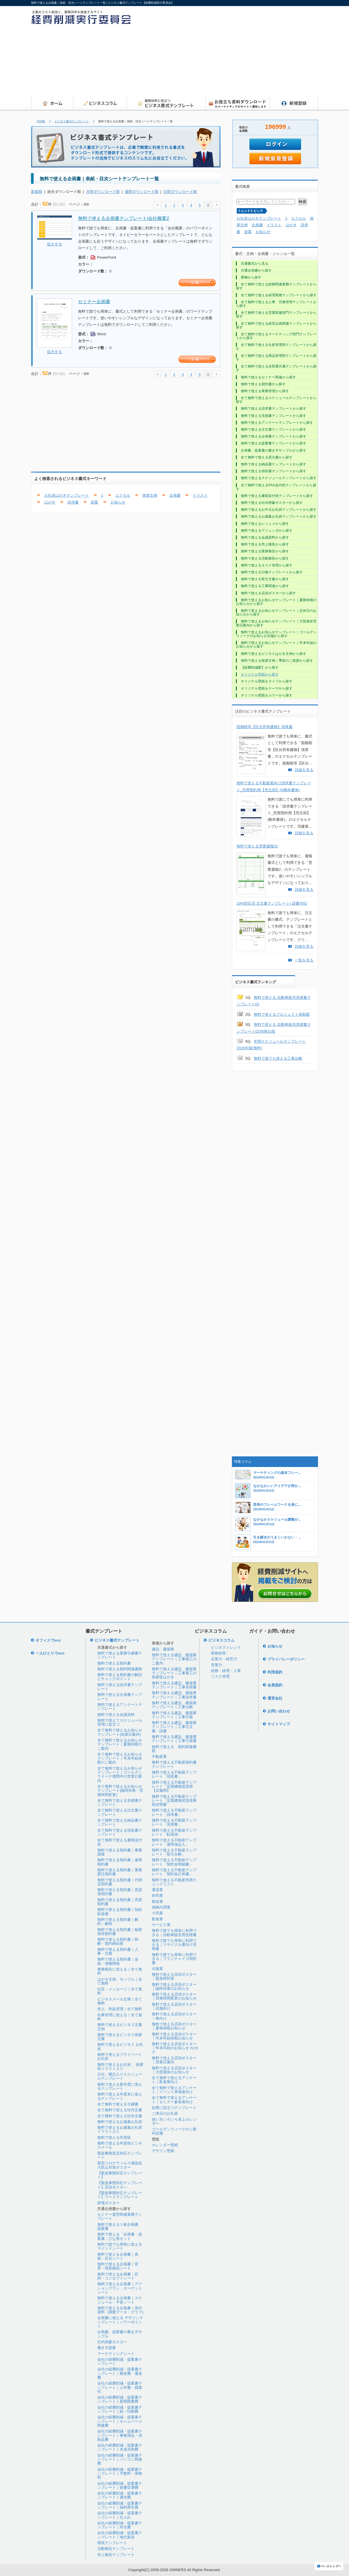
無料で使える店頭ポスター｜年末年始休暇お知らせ (174, 2036)
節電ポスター (108, 2203)
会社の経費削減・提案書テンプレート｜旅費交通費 (119, 2485)
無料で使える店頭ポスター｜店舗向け (174, 2006)
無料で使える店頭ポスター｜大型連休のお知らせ (174, 2070)
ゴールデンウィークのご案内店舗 (174, 2131)
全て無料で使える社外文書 (119, 2116)
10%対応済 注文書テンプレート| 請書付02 (271, 903)
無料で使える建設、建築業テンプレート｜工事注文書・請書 (174, 1726)
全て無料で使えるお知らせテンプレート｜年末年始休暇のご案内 (119, 1758)
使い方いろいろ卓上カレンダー (174, 2121)
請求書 (73, 502)
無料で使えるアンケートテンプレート (119, 1706)
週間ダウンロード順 (141, 191)
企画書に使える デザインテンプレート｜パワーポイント (120, 2322)
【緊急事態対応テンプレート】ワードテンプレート (119, 2195)
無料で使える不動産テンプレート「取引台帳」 (174, 1852)
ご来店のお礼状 (165, 2113)
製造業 (157, 1901)
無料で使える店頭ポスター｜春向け (174, 2016)
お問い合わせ (278, 1711)
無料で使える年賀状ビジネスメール (119, 2145)
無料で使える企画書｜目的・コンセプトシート (117, 2276)
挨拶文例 (149, 495)
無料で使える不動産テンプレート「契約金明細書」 (174, 1862)
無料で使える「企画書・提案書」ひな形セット (119, 2236)
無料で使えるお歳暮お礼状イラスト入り (119, 2129)
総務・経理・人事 (226, 1671)
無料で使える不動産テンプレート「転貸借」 (174, 1832)
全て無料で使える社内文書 (119, 2110)
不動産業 (159, 1756)
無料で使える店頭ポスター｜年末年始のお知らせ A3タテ (175, 2048)
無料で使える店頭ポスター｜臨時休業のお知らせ (174, 1986)
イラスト (200, 495)
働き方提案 (106, 2347)
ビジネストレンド (226, 1647)
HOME (41, 121)
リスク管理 (220, 1676)
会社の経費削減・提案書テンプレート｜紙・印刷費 (119, 2409)
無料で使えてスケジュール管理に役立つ (119, 1722)
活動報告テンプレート (116, 2548)
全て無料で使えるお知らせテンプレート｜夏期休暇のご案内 (119, 1744)
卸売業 (157, 1895)
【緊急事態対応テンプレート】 (119, 2175)
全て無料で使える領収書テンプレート (119, 1832)
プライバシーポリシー (286, 1659)
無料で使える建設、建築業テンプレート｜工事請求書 (174, 1695)
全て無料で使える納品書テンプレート (119, 1822)
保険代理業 (161, 1907)
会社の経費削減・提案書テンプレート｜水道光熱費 (119, 2447)
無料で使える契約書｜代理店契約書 (119, 1882)
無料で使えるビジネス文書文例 (119, 2027)
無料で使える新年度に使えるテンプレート (119, 2086)
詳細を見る (304, 770)
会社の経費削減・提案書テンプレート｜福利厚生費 (119, 2505)
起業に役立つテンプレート (174, 2107)
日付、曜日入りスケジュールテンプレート (119, 2076)
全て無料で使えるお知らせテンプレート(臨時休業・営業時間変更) (120, 1790)
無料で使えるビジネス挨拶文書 (119, 2037)
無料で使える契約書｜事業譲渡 (119, 1852)
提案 (94, 502)
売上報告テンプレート (116, 2554)
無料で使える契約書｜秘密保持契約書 (119, 1931)
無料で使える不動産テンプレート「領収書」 (174, 1774)
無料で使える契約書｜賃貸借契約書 (119, 1892)
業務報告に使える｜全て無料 (119, 1971)
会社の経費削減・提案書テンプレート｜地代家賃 (119, 2535)
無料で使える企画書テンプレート (119, 1696)
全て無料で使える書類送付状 (119, 1842)
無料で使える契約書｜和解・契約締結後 (117, 1941)
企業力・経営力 (224, 1659)
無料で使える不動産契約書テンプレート (174, 1764)
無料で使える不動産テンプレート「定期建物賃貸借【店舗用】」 (174, 1786)
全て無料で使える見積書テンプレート (119, 1802)
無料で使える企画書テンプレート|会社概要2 (123, 218)
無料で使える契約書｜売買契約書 (119, 1902)
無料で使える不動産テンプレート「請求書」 (174, 1812)
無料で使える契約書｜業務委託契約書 (119, 1872)
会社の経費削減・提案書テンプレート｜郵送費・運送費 (119, 2373)
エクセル (122, 495)
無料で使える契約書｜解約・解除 (117, 1921)
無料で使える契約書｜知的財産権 (119, 1911)
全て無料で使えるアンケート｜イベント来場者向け (174, 2090)
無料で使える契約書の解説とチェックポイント (119, 1677)
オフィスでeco (48, 1640)
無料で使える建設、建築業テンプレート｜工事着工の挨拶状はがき (174, 1673)
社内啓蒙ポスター (112, 2342)
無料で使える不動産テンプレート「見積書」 (174, 1822)
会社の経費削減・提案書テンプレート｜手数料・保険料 (119, 2473)
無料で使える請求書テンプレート (119, 1687)
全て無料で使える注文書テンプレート (119, 1812)
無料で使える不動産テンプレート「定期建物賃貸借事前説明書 (174, 1800)
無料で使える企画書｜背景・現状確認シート (117, 2266)
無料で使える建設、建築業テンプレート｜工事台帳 (174, 1705)
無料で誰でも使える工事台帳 (278, 1058)
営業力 (216, 1665)
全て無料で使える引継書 (117, 2104)
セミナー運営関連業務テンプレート (119, 2216)
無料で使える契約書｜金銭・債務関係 (117, 1961)
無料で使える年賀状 (114, 2137)
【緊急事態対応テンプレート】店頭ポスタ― (119, 2185)
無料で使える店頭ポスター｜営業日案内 (174, 2060)
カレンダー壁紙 (165, 2145)
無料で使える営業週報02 (257, 846)
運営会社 (274, 1698)
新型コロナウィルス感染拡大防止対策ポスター (119, 2165)
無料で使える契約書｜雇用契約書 (119, 1862)
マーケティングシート (116, 2354)
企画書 (175, 495)
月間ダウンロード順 (103, 191)
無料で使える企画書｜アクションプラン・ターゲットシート (119, 2288)
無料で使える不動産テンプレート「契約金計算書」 (174, 1872)
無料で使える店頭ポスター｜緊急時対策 (174, 1976)
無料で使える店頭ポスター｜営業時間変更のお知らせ (174, 1996)
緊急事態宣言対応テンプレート (119, 2155)
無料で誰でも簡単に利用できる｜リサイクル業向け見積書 (174, 1944)
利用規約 (274, 1672)
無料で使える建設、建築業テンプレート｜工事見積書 (174, 1685)
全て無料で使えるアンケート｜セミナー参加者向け (174, 2099)
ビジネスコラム (221, 1640)
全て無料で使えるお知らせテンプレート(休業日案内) (119, 1732)
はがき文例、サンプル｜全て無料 (119, 1981)
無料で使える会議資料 (116, 1714)
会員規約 (274, 1685)
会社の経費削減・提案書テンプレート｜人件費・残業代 (119, 2387)
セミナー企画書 (94, 301)
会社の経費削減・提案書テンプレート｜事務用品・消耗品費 (119, 2435)
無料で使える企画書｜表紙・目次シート (117, 2256)
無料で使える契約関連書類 (119, 1669)
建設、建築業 (163, 1649)
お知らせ (117, 502)
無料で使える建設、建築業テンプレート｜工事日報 (174, 1715)
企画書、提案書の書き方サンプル (119, 2334)
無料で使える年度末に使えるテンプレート (119, 2096)
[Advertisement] (269, 53)
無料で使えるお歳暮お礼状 (119, 2122)
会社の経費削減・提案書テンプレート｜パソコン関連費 (119, 2459)
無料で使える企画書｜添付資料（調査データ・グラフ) (120, 2310)
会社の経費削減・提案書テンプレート (119, 2361)
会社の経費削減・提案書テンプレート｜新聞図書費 (119, 2399)
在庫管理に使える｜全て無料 (119, 2017)
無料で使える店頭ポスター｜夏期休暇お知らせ (174, 2026)
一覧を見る (304, 960)
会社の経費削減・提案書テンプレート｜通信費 (119, 2495)
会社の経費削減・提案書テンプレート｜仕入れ (119, 2515)
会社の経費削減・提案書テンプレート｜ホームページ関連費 (119, 2421)
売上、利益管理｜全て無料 (119, 2009)
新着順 (36, 191)
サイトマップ (278, 1724)
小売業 (157, 1913)
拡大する (54, 244)
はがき (49, 502)
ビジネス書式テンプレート (72, 121)
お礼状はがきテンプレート (66, 495)
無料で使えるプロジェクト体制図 (282, 1014)
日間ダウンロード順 (180, 191)
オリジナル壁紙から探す (260, 674)
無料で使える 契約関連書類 (174, 1749)
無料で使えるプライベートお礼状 (119, 2056)
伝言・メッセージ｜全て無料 (119, 1991)
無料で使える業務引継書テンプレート (119, 1655)
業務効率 (218, 1653)
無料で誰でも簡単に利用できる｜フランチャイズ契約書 (174, 1958)
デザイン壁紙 (163, 2151)
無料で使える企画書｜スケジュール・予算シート (119, 2300)
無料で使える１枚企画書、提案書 (119, 2226)
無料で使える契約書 (114, 1663)
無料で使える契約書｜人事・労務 (117, 1951)
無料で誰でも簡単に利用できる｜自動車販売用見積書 (174, 1932)
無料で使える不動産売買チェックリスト (174, 1882)
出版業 (157, 1969)
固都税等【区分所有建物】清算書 (264, 727)
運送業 (157, 1890)
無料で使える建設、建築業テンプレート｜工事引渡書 (174, 1739)
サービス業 (161, 1925)
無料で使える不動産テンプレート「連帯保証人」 (174, 1842)
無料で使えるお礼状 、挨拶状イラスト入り (120, 2066)
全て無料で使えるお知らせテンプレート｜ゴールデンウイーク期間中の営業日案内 (119, 1774)
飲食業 (157, 1919)
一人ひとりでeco (50, 1653)
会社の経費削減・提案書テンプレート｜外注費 (119, 2525)
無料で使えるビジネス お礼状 (120, 2046)
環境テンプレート (112, 2543)
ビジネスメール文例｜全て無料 (119, 2001)
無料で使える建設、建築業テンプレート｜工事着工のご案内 (174, 1659)
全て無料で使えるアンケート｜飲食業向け (174, 2080)
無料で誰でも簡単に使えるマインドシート (119, 2246)
